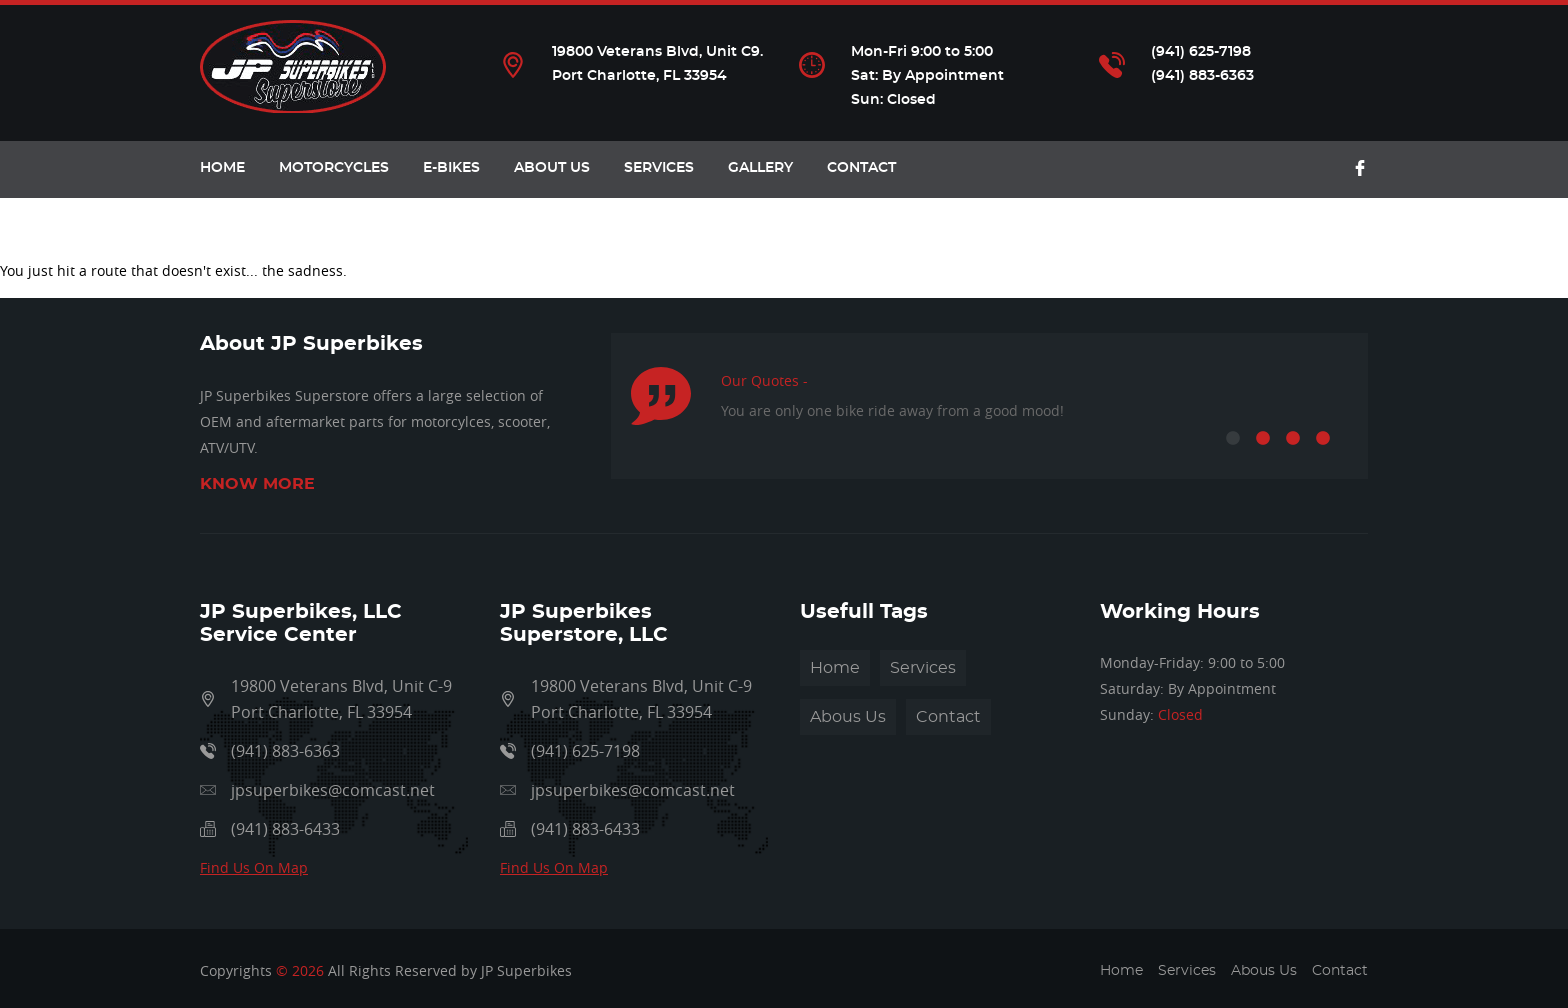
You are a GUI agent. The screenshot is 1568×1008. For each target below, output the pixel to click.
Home (835, 668)
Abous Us (848, 717)
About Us (552, 168)
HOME (222, 168)
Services (659, 168)
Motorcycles (334, 168)
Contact (861, 168)
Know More (257, 484)
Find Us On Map (254, 867)
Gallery (760, 168)
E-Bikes (451, 168)
